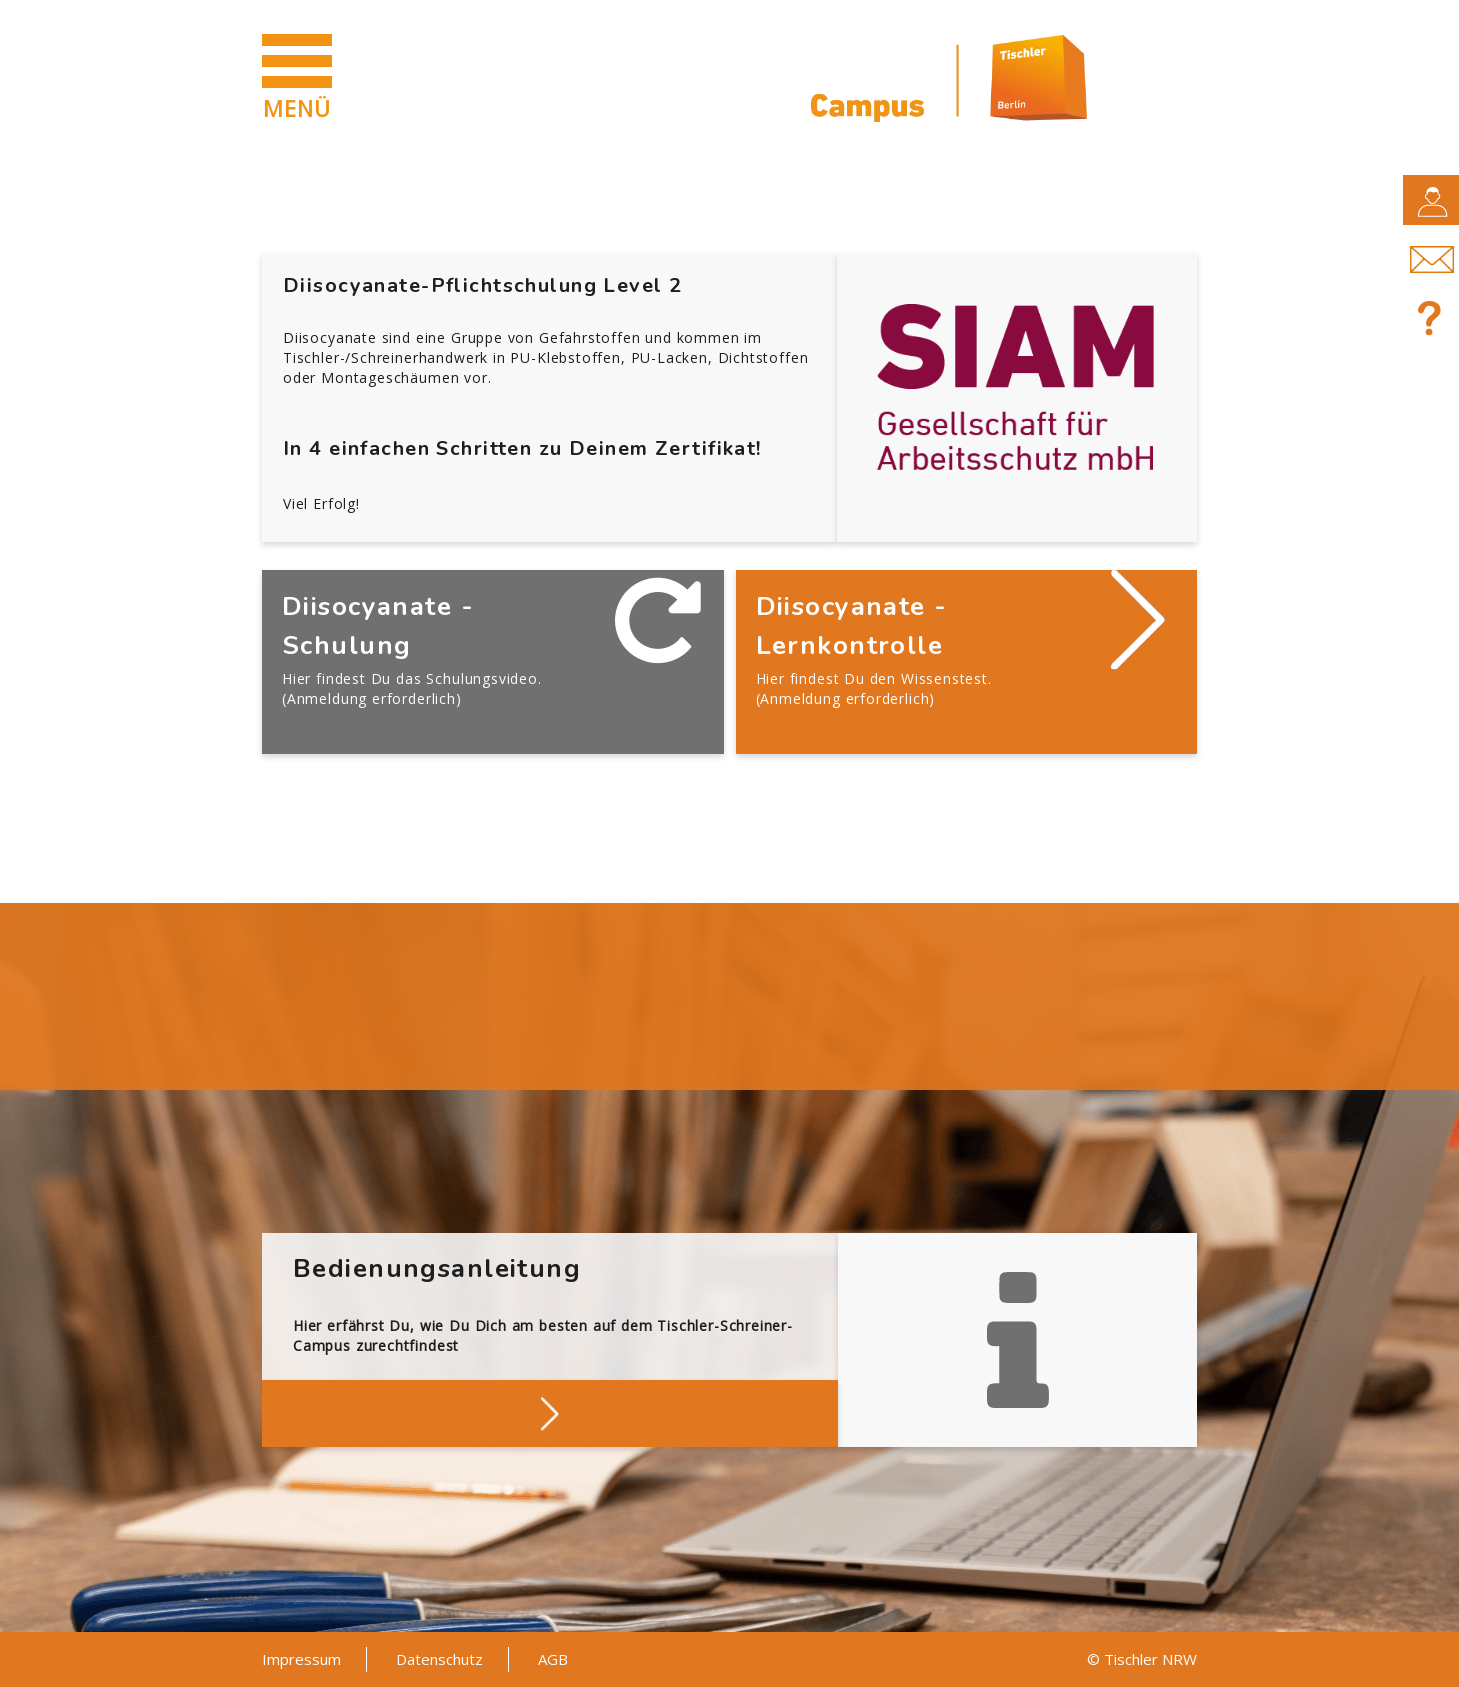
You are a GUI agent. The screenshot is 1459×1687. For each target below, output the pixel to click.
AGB (553, 1659)
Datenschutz (439, 1659)
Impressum (301, 1659)
